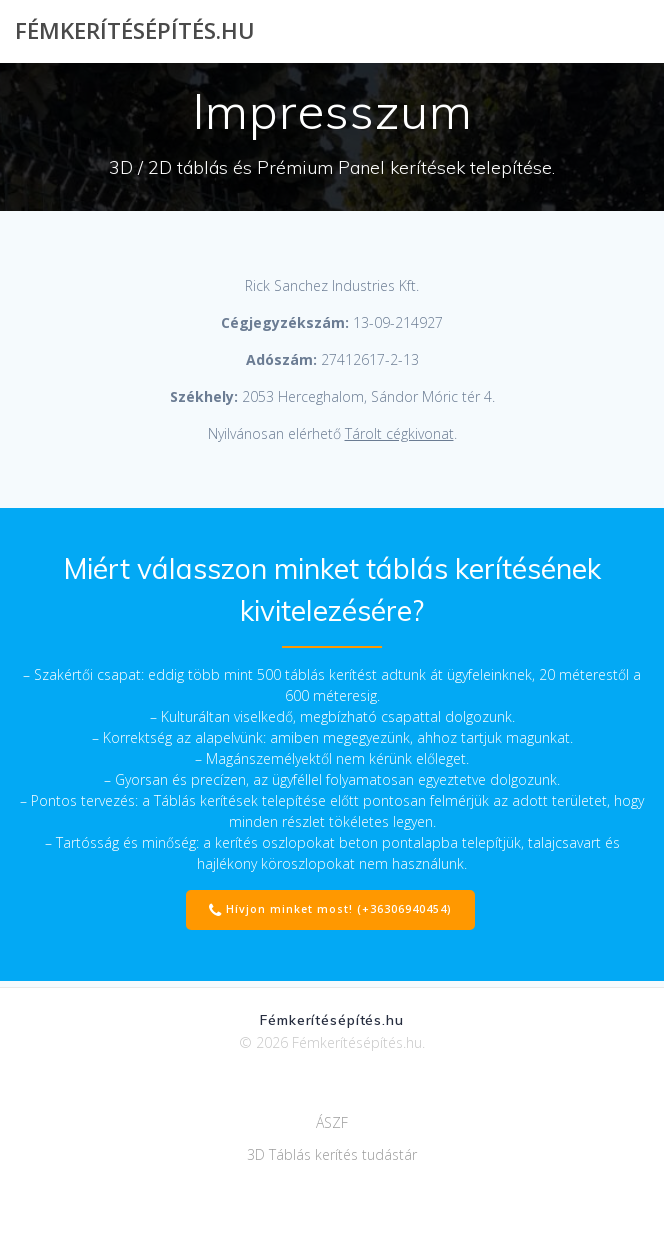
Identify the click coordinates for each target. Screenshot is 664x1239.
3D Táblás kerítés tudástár (332, 1154)
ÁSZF (332, 1122)
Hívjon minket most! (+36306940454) (330, 910)
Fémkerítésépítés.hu (135, 31)
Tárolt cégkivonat (399, 433)
